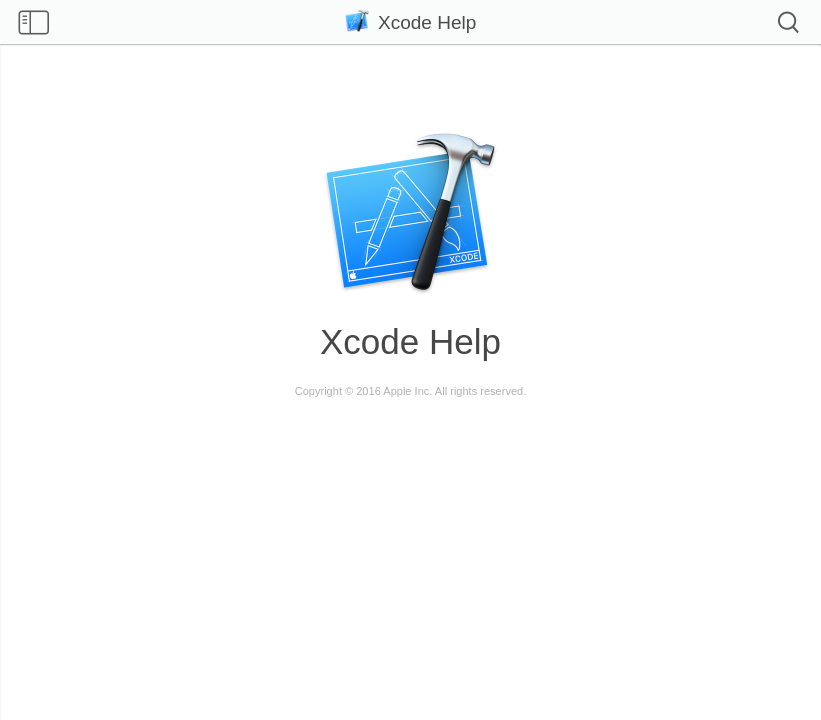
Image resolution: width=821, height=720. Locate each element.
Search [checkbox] (788, 22)
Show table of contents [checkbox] (33, 23)
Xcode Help (411, 22)
